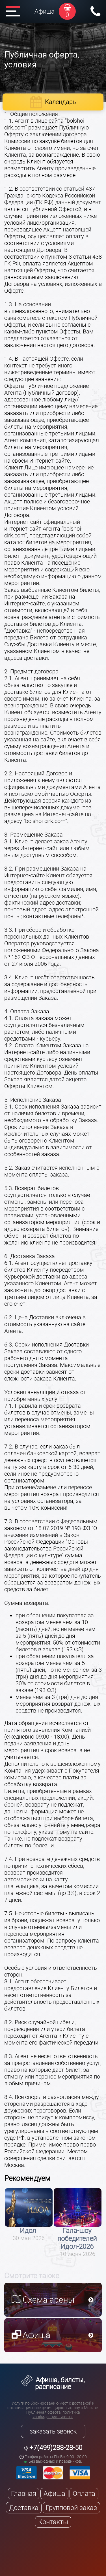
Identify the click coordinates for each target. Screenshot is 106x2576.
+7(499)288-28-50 (55, 2448)
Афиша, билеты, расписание (53, 2383)
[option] (28, 2214)
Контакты (53, 2522)
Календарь (60, 101)
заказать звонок (53, 2431)
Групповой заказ (71, 2508)
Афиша (44, 11)
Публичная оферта (43, 2412)
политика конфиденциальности (56, 2414)
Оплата (84, 2494)
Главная (23, 2494)
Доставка (23, 2508)
